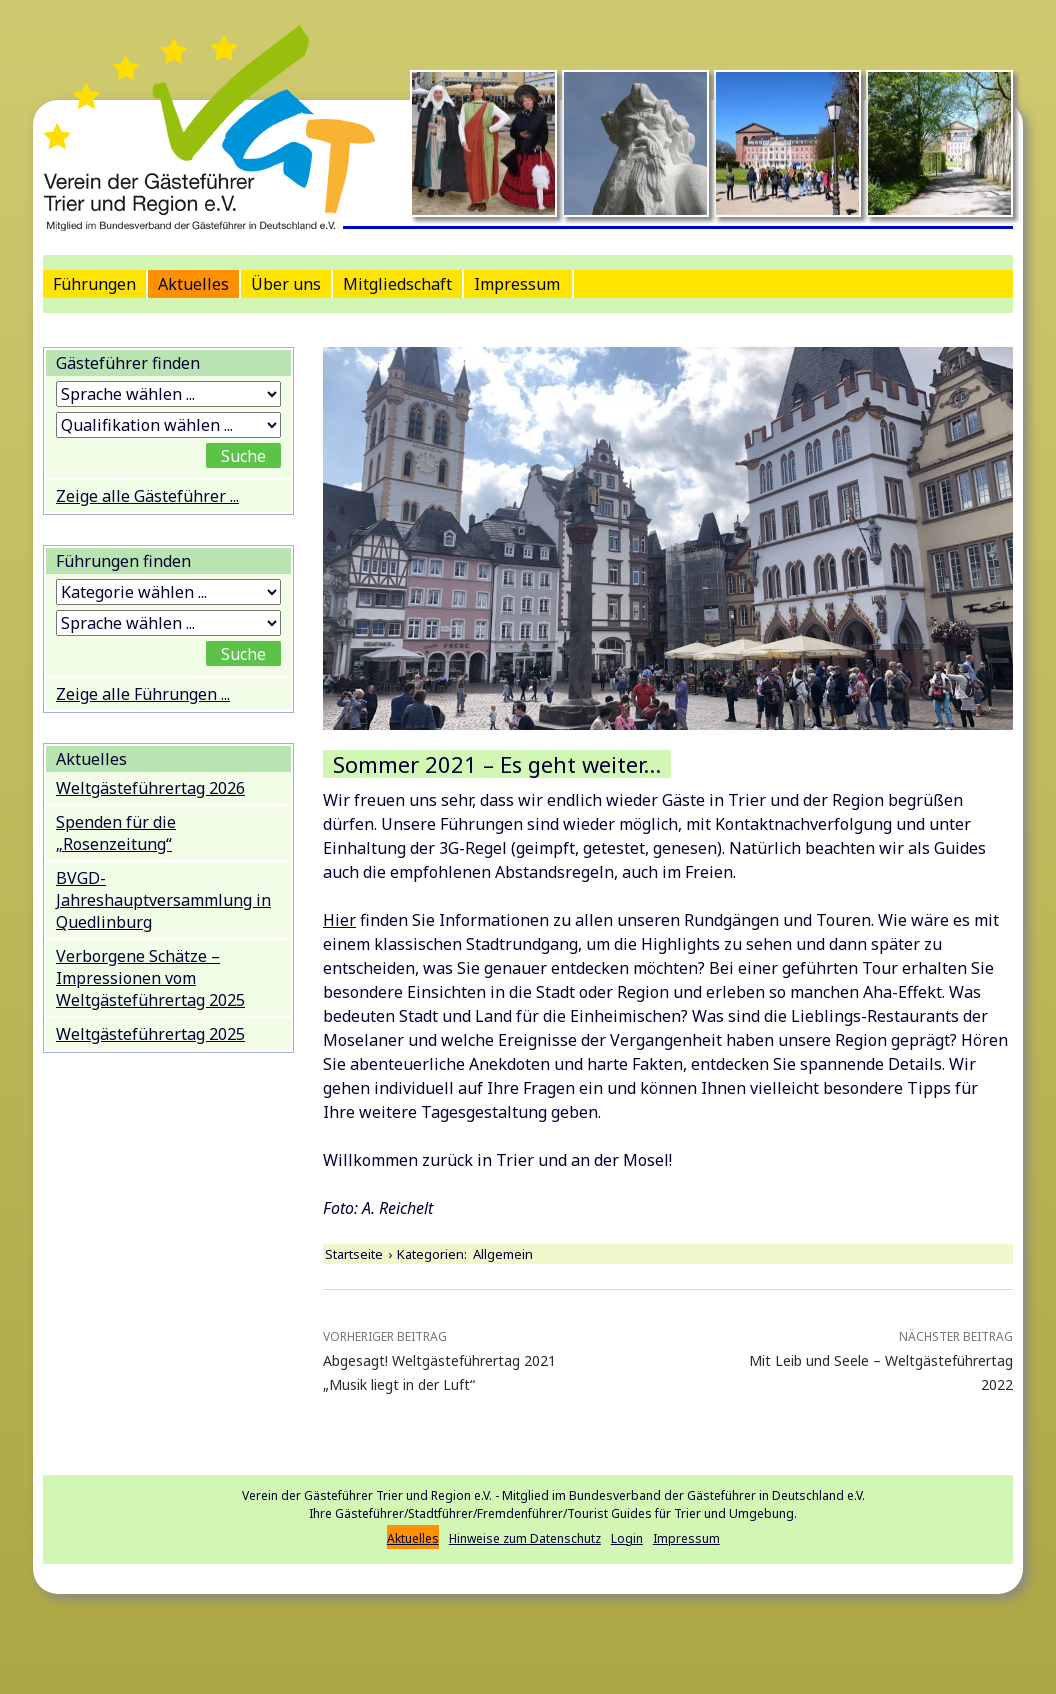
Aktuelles (193, 284)
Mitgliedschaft (397, 284)
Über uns (286, 284)
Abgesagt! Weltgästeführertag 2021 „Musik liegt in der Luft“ (461, 1359)
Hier (339, 920)
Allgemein (503, 1254)
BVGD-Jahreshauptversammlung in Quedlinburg (163, 900)
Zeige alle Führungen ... (143, 694)
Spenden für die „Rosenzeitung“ (116, 833)
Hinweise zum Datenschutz (525, 1538)
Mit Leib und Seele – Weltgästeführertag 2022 (875, 1359)
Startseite (354, 1254)
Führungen (94, 284)
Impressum (517, 284)
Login (627, 1538)
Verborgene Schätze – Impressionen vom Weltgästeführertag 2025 (150, 978)
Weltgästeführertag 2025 (150, 1034)
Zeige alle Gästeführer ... (147, 496)
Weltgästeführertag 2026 (150, 788)
